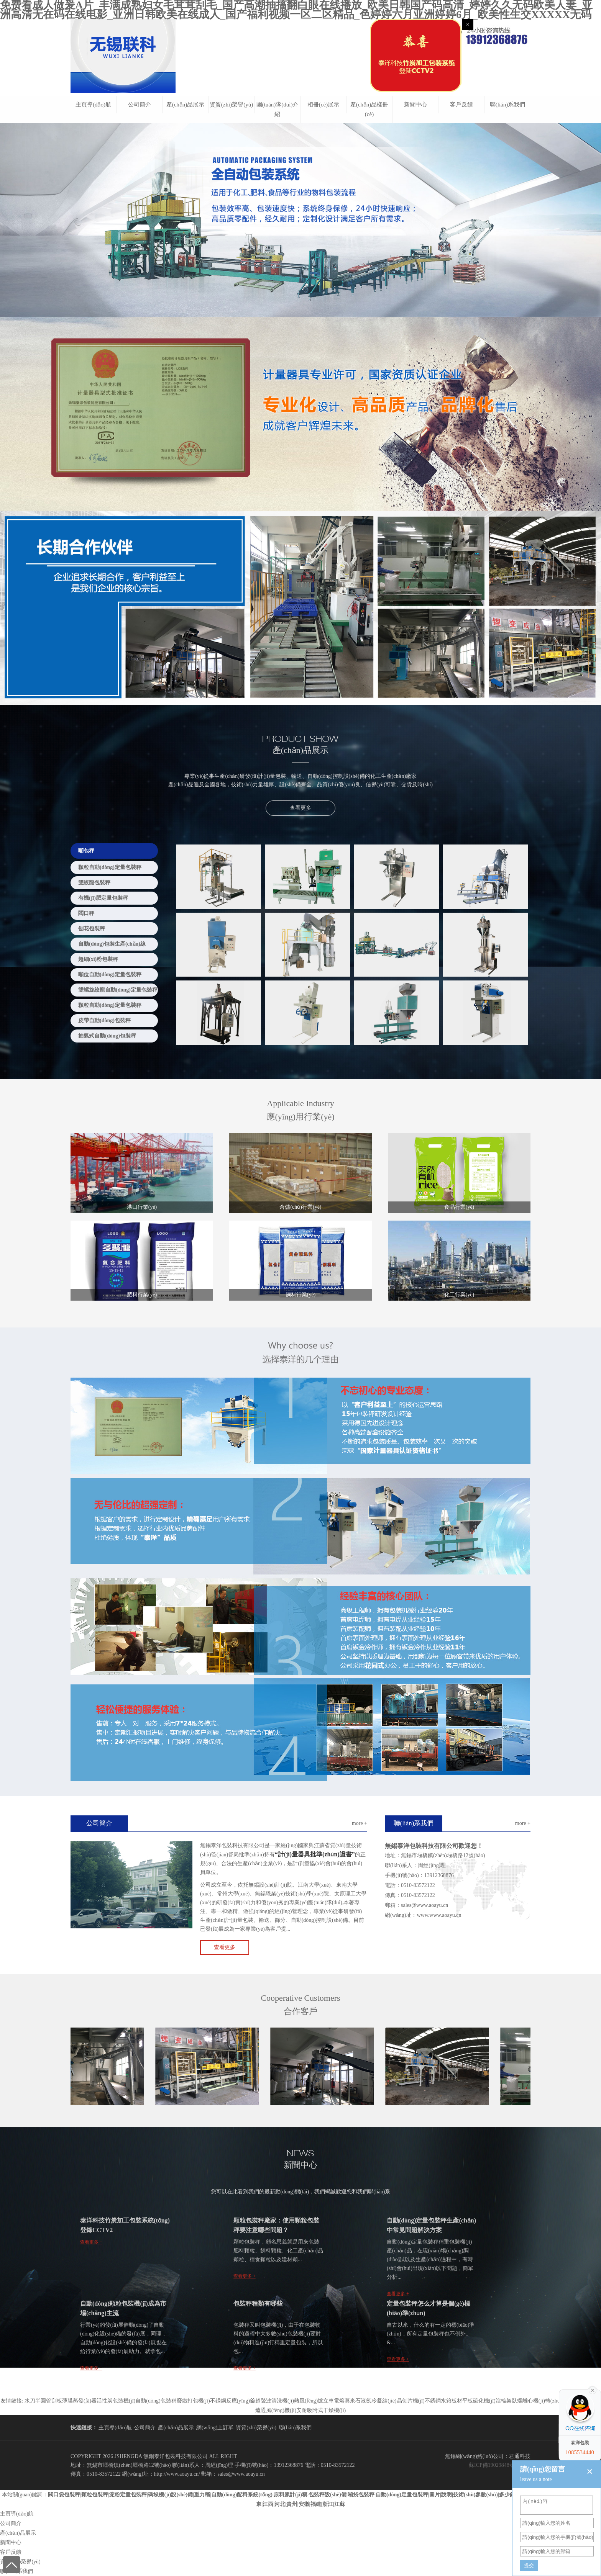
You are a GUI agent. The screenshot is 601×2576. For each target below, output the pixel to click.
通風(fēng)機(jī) (278, 2410)
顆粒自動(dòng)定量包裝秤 (109, 867)
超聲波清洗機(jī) (274, 2401)
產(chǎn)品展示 (185, 104)
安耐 (301, 2410)
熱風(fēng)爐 (308, 2401)
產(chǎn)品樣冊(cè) (369, 109)
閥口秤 (86, 913)
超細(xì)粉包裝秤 (98, 959)
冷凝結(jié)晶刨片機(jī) (397, 2401)
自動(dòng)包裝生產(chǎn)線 (112, 944)
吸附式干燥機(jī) (326, 2410)
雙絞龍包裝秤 (94, 882)
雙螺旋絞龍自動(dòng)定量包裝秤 (118, 990)
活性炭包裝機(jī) (116, 2401)
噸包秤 (86, 851)
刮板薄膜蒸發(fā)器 (74, 2401)
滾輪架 (504, 2401)
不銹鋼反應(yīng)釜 (232, 2401)
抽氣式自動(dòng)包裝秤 (107, 1036)
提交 (529, 2565)
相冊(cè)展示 (323, 104)
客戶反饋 (461, 104)
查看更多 (300, 808)
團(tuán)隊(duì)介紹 (277, 109)
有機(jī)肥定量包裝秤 (103, 898)
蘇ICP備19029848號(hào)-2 (499, 2465)
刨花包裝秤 (91, 928)
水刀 (30, 2401)
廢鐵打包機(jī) (193, 2401)
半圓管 (43, 2401)
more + (359, 1823)
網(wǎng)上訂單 (214, 2427)
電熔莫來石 (347, 2401)
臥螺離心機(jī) (528, 2401)
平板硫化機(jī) (479, 2401)
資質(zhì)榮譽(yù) (231, 104)
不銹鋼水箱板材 (443, 2401)
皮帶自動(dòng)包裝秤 (104, 1020)
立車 (328, 2401)
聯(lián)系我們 (507, 104)
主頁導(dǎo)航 (93, 104)
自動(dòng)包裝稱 (155, 2401)
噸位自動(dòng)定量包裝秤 (109, 974)
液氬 (366, 2401)
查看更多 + (91, 2242)
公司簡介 (139, 104)
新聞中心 (415, 104)
